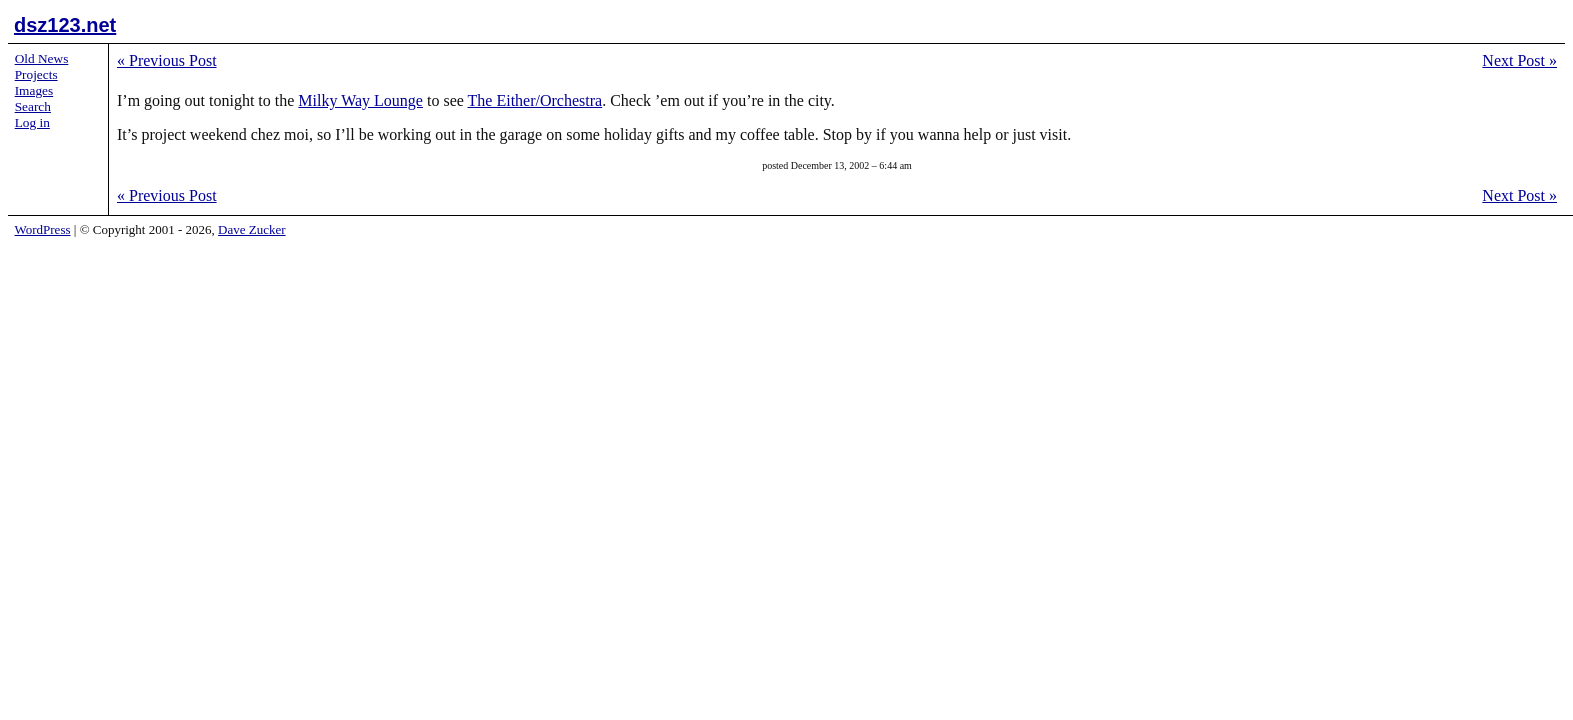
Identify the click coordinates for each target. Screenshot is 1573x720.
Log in (32, 122)
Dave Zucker (252, 229)
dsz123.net (65, 25)
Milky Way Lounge (360, 100)
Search (33, 106)
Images (34, 90)
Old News (42, 58)
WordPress (43, 229)
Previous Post (167, 60)
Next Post (1519, 60)
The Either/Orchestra (535, 100)
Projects (36, 74)
